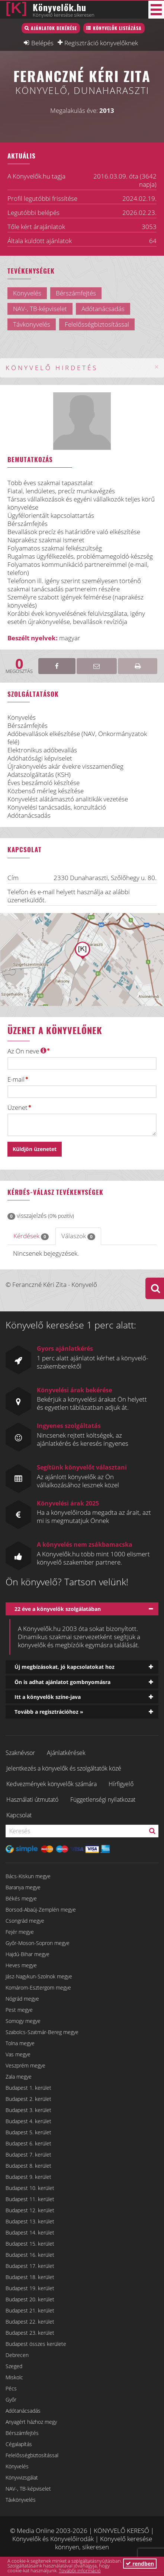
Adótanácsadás (23, 2410)
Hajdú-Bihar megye (27, 1954)
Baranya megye (23, 1887)
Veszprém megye (25, 2065)
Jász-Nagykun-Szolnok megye (39, 1976)
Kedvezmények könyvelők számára (51, 1784)
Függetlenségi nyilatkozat (102, 1799)
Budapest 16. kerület (30, 2254)
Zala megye (19, 2076)
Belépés (42, 42)
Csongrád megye (25, 1920)
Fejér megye (20, 1931)
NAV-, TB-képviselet (28, 2488)
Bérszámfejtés (22, 2432)
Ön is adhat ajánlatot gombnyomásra (62, 1682)
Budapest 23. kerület (30, 2332)
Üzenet (17, 1108)
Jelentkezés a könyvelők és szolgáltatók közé (63, 1768)
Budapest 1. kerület (28, 2087)
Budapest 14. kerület (30, 2232)
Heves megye (21, 1965)
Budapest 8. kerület (28, 2165)
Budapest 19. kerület (30, 2288)
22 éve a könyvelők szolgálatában (58, 1608)
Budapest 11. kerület (30, 2199)
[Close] (156, 367)
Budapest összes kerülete (36, 2343)
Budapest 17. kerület (30, 2265)
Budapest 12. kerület (30, 2210)
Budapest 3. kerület (28, 2110)
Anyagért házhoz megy (31, 2421)
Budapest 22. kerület (30, 2321)
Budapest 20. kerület (30, 2299)
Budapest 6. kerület (28, 2143)
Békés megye (21, 1898)
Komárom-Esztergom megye (38, 1987)
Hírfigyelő (121, 1784)
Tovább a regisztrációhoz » (49, 1711)
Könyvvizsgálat (22, 2477)
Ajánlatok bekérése (54, 28)
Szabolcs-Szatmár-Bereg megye (42, 2032)
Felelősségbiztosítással (32, 2455)
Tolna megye (20, 2043)
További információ (80, 2570)
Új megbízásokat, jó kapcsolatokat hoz (65, 1666)
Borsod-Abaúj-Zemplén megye (41, 1909)
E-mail (16, 1079)
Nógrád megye (22, 1998)
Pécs (11, 2388)
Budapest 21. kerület (30, 2310)
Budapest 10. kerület (30, 2187)
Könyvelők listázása (117, 28)
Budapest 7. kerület (28, 2154)
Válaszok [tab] (78, 1236)
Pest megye (19, 2009)
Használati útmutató (32, 1799)
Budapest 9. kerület (28, 2176)
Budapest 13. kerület (30, 2221)
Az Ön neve (26, 1051)
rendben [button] (140, 2563)
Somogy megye (23, 2020)
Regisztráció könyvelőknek (101, 42)
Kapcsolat (19, 1815)
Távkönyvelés (21, 2499)
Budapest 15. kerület (30, 2243)
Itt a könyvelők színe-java (48, 1696)
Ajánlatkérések (66, 1753)
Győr (11, 2399)
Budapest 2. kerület (28, 2098)
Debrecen (17, 2354)
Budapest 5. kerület (28, 2132)
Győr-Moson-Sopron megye (38, 1942)
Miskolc (14, 2377)
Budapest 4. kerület (28, 2121)
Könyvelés (17, 2466)
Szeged (14, 2366)
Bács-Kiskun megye (28, 1876)
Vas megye (18, 2054)
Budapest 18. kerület (30, 2277)
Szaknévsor (20, 1753)
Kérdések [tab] (31, 1236)
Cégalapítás (19, 2444)
